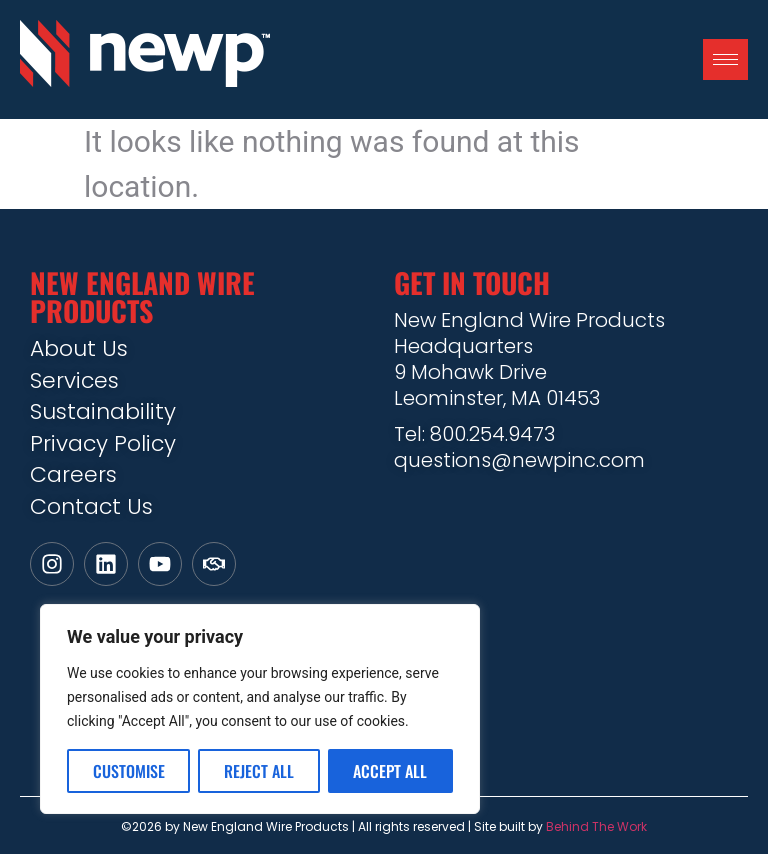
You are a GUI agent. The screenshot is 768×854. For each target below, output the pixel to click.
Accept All (390, 771)
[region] (260, 709)
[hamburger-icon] (725, 59)
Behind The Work (596, 826)
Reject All (259, 771)
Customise (129, 771)
